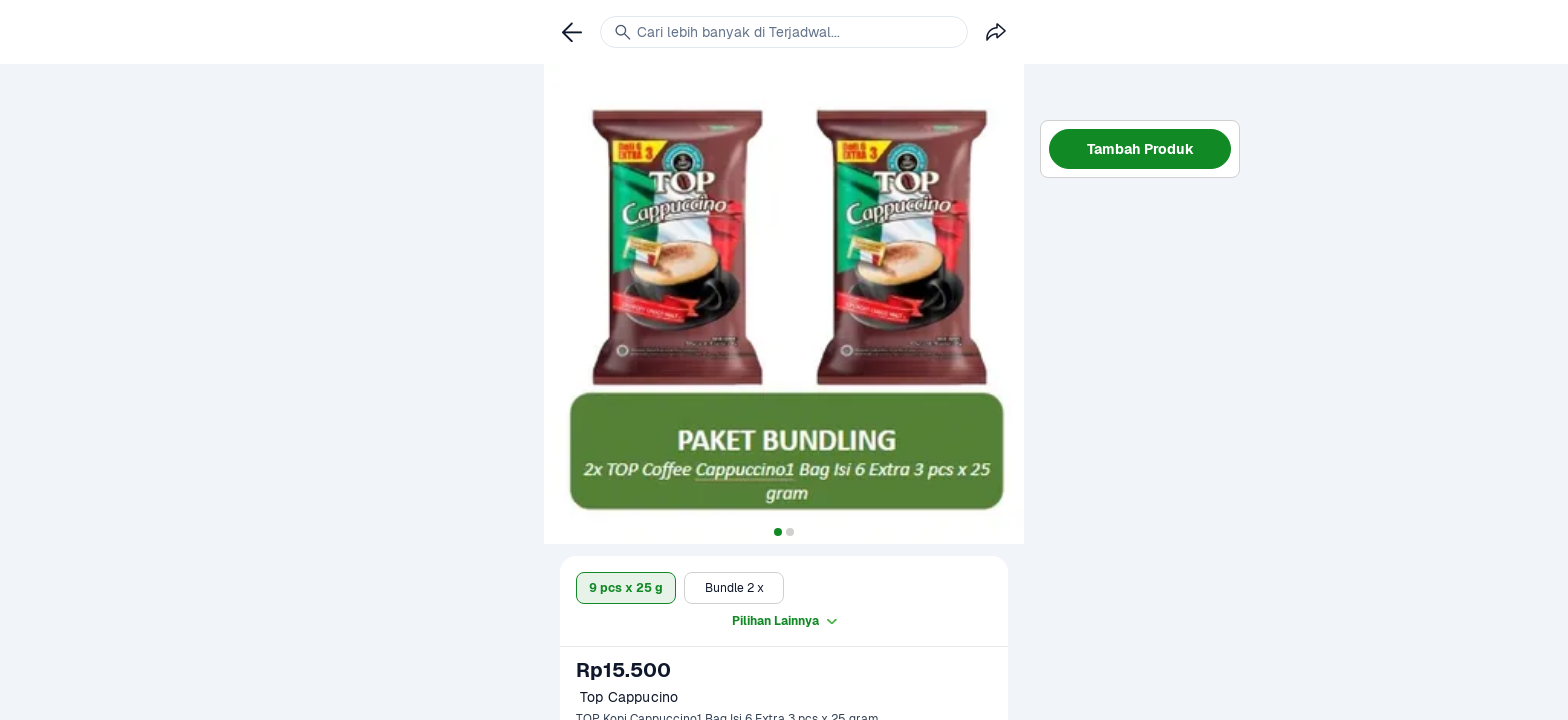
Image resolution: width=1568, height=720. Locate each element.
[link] (572, 32)
